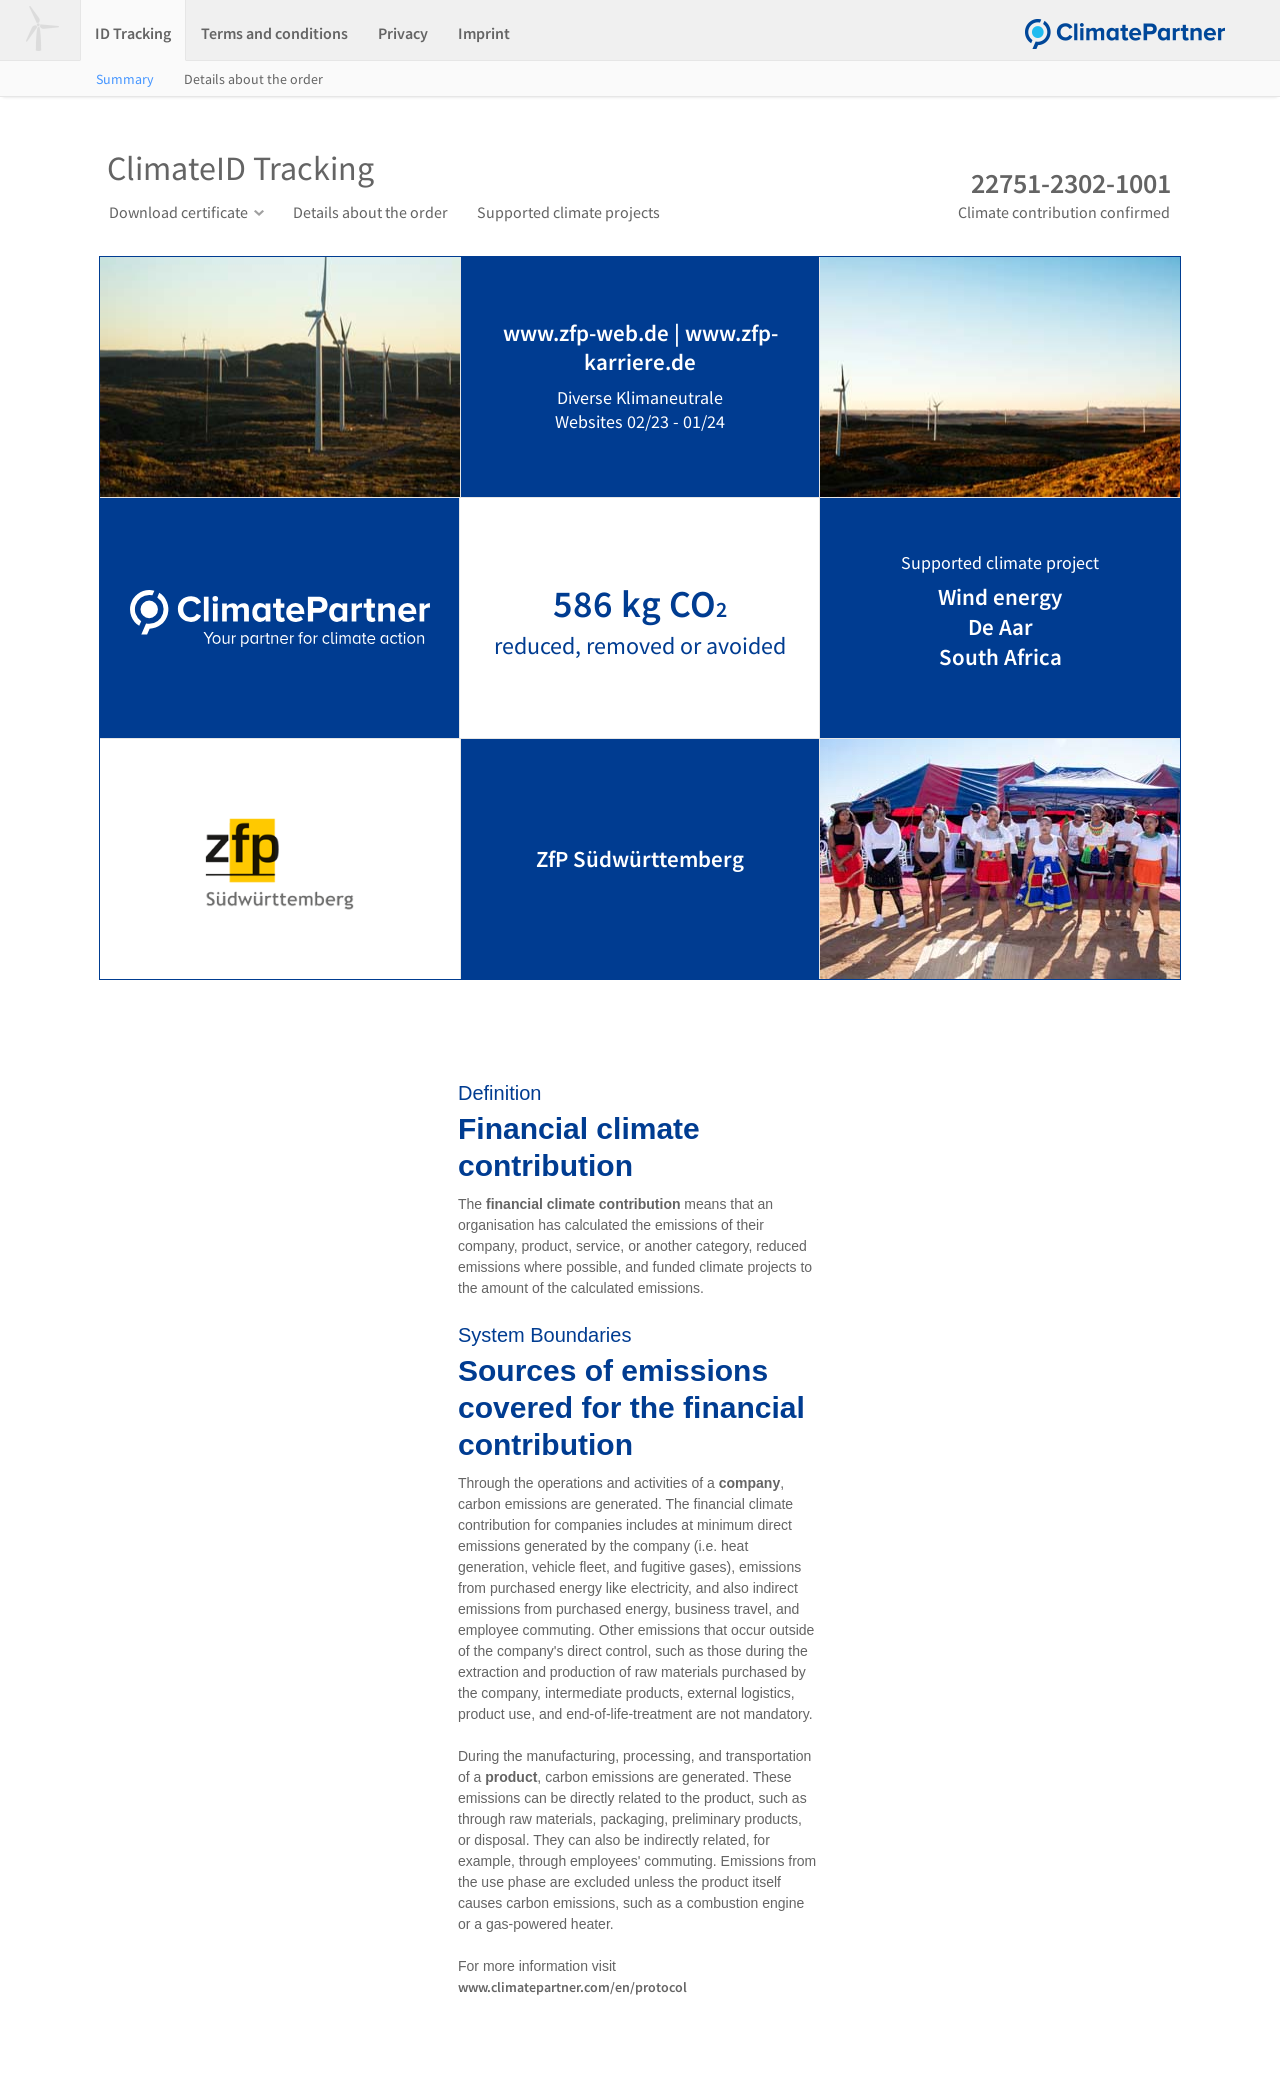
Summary (125, 79)
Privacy (403, 33)
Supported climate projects (568, 212)
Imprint (484, 33)
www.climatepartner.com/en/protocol (572, 1987)
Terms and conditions (274, 33)
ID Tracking (133, 33)
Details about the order (253, 79)
